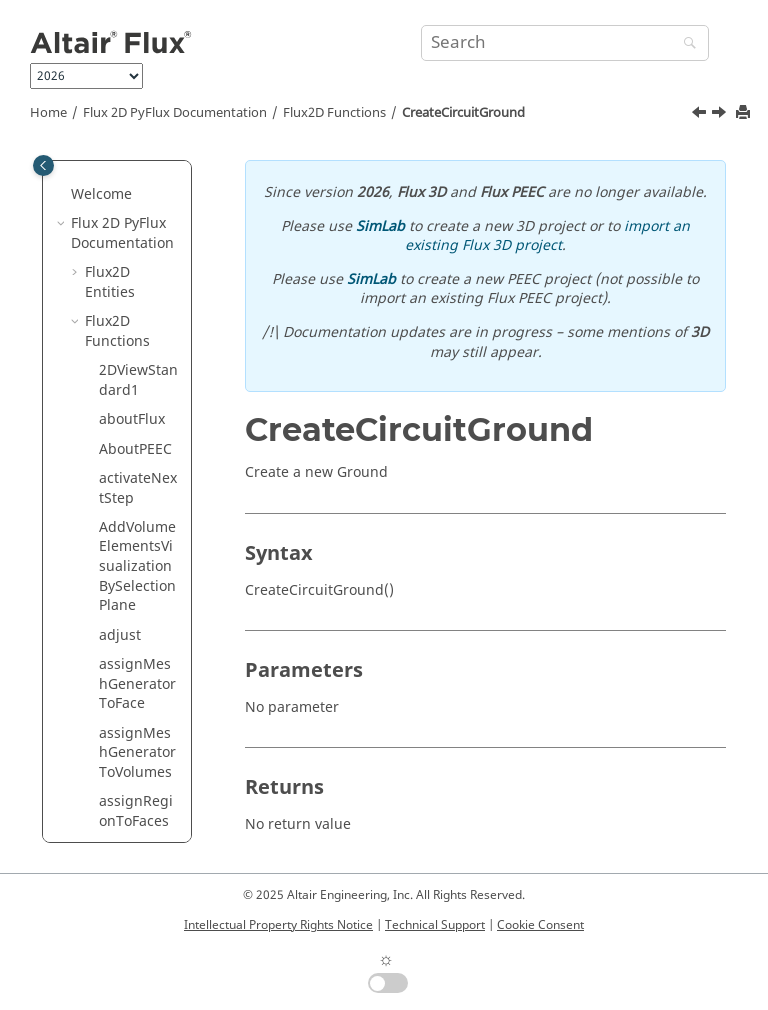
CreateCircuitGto (138, 496)
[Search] (685, 44)
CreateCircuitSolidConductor (138, 653)
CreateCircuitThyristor (138, 829)
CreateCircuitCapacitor (138, 212)
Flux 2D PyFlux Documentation (175, 113)
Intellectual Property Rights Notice (278, 925)
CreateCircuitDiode (138, 398)
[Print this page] (745, 113)
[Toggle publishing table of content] (43, 165)
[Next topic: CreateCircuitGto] (721, 115)
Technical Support (435, 925)
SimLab (380, 226)
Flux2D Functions (334, 113)
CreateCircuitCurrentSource (138, 340)
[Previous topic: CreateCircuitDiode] (701, 115)
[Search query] (565, 43)
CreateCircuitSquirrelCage (139, 722)
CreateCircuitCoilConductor (138, 271)
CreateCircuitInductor (138, 545)
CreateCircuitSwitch (138, 780)
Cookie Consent (540, 925)
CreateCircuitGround (463, 113)
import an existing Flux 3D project (547, 236)
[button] (91, 203)
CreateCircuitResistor (138, 594)
